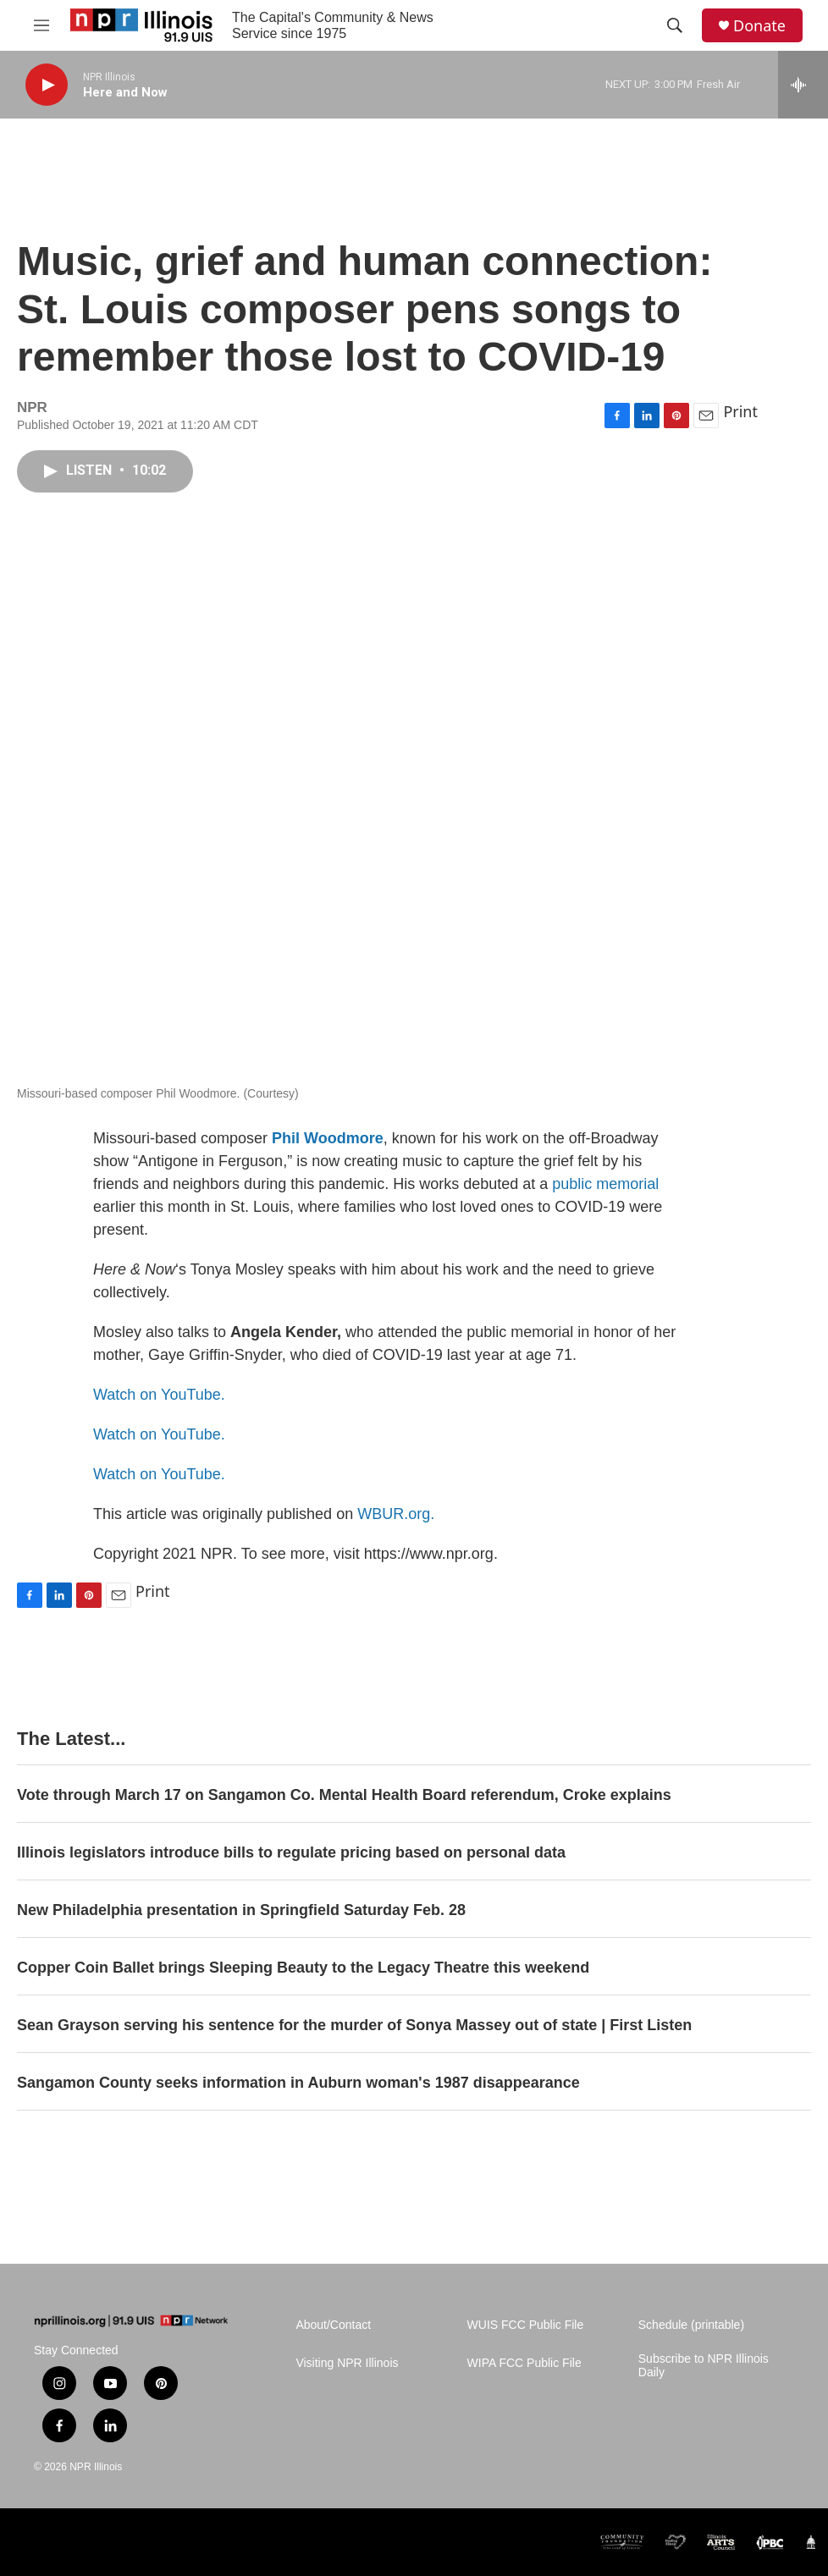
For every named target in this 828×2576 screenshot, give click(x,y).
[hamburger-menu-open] (41, 25)
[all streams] (803, 84)
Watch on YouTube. (159, 1394)
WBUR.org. (395, 1513)
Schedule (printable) (691, 2325)
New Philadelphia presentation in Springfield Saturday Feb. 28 (241, 1910)
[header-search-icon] (675, 25)
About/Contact (333, 2325)
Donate (759, 26)
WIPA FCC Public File (524, 2363)
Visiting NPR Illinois (346, 2363)
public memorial (605, 1183)
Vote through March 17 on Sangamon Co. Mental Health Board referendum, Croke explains (344, 1794)
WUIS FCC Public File (525, 2325)
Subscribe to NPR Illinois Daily (703, 2366)
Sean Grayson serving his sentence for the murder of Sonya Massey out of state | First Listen (354, 2025)
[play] (46, 85)
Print (740, 411)
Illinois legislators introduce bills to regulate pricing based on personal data (291, 1852)
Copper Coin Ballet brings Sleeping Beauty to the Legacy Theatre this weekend (303, 1967)
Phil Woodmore (328, 1138)
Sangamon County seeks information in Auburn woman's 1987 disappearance (298, 2082)
